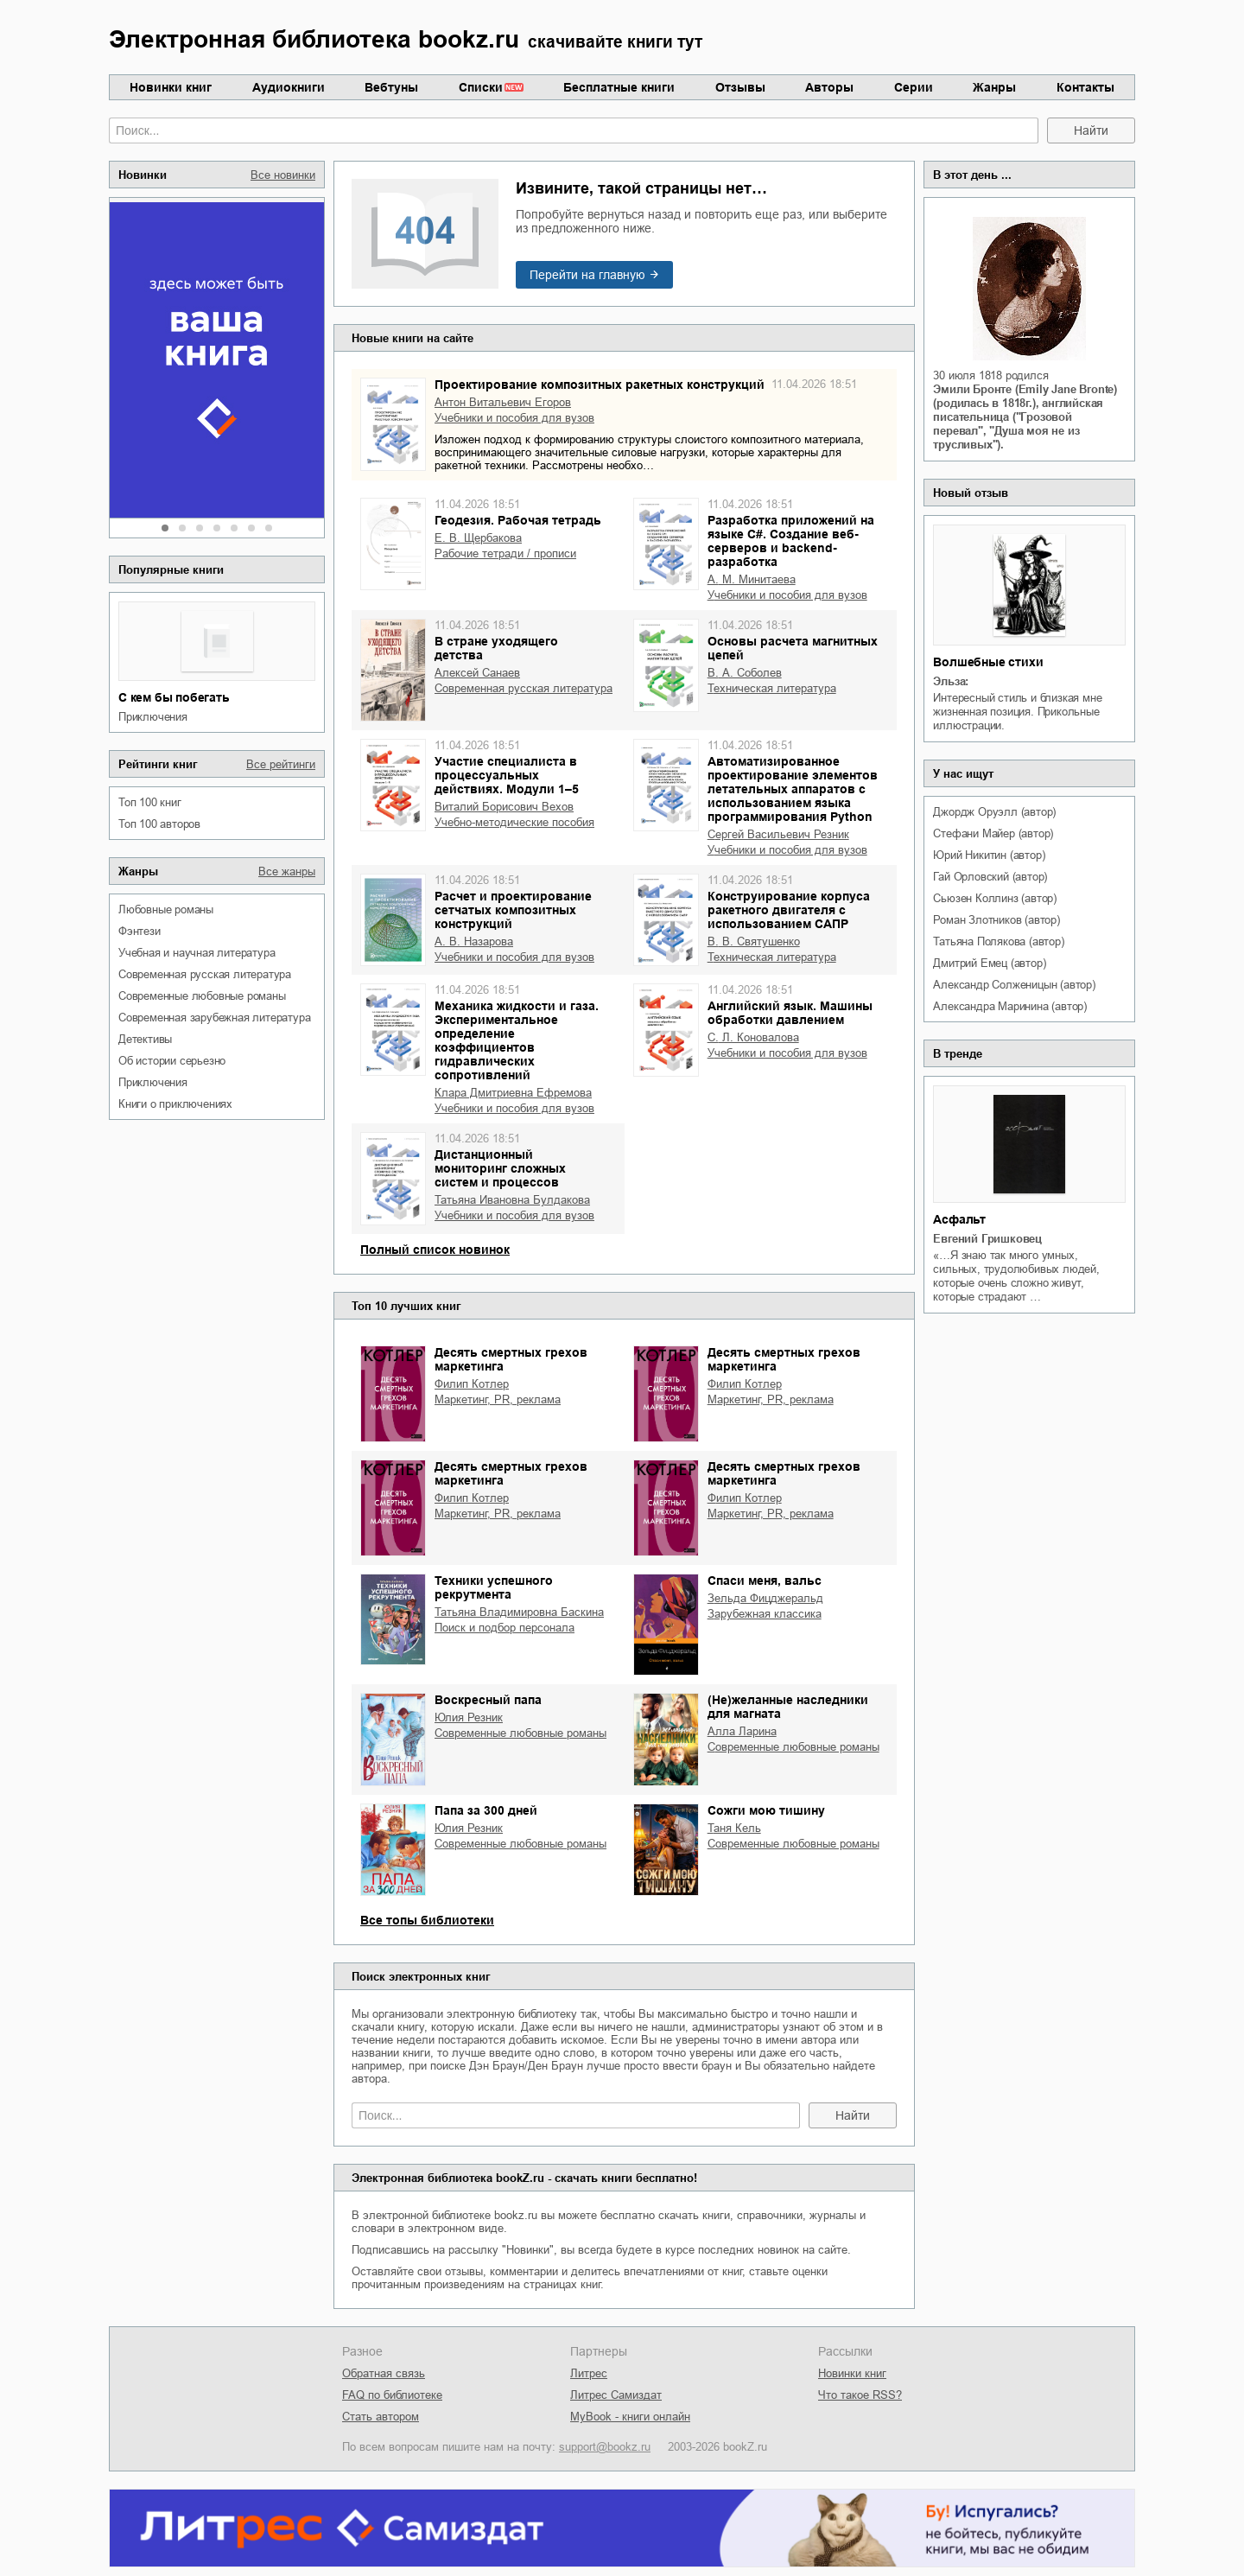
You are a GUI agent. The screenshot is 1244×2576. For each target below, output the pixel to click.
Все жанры (286, 871)
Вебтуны (391, 87)
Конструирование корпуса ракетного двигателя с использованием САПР (789, 910)
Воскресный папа (488, 1700)
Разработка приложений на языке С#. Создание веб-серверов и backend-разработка (791, 541)
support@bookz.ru (605, 2446)
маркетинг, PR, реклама (498, 1399)
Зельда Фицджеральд (765, 1598)
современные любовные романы (202, 995)
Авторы (829, 87)
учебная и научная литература (196, 952)
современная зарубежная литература (214, 1017)
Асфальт (959, 1219)
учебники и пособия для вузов (514, 417)
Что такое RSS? (860, 2394)
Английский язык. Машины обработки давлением (790, 1013)
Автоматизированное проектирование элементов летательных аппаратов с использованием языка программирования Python (793, 789)
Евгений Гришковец (987, 1238)
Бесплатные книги (619, 87)
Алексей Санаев (477, 672)
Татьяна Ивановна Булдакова (512, 1199)
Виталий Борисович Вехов (504, 806)
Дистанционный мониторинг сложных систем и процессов (500, 1168)
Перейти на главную (587, 275)
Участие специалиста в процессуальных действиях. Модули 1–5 (507, 775)
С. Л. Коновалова (753, 1037)
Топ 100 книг (149, 802)
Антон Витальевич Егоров (503, 402)
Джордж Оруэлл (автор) (994, 811)
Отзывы (740, 87)
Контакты (1085, 87)
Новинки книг (171, 87)
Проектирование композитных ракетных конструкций (600, 384)
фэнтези (139, 931)
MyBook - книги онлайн (630, 2416)
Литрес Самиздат (616, 2394)
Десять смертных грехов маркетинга (511, 1359)
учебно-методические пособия (514, 822)
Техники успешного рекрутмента (494, 1587)
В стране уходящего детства (496, 648)
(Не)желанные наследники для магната (788, 1707)
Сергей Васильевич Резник (778, 834)
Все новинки (283, 175)
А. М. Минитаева (752, 579)
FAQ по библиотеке (392, 2394)
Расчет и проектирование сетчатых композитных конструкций (513, 910)
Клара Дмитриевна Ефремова (513, 1092)
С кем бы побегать (174, 697)
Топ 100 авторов (159, 823)
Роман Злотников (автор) (996, 919)
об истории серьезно (171, 1060)
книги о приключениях (175, 1103)
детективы (145, 1039)
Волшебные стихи (988, 662)
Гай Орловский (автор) (990, 876)
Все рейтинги (280, 764)
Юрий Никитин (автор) (988, 855)
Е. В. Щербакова (478, 537)
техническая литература (772, 688)
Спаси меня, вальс (765, 1580)
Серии (913, 87)
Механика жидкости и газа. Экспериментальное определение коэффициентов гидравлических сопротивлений (517, 1040)
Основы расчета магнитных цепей (793, 648)
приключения (152, 716)
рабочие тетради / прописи (505, 553)
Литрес (588, 2373)
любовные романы (165, 909)
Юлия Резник (469, 1717)
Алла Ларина (742, 1731)
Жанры (994, 87)
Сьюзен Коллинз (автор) (995, 898)
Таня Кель (734, 1828)
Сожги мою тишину (766, 1810)
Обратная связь (383, 2373)
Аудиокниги (288, 87)
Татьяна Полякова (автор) (998, 941)
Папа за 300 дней (486, 1810)
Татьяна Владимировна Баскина (519, 1612)
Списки (481, 87)
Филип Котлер (472, 1383)
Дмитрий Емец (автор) (989, 963)
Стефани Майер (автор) (993, 833)
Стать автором (380, 2416)
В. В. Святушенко (754, 941)
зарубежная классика (765, 1613)
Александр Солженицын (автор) (1014, 984)
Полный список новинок (435, 1249)
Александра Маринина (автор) (1010, 1006)
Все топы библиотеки (427, 1920)
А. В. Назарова (474, 941)
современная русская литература (204, 974)
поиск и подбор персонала (504, 1627)
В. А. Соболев (745, 672)
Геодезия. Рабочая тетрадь (518, 520)
